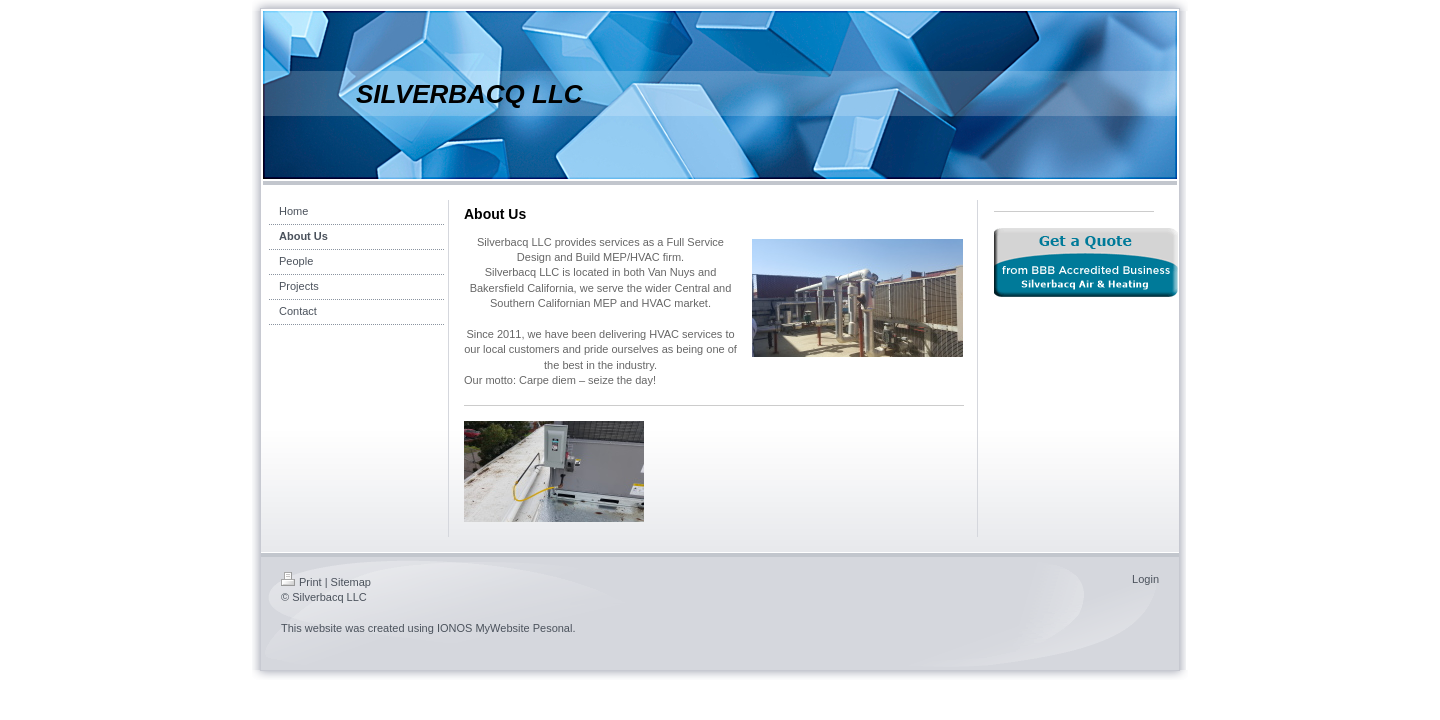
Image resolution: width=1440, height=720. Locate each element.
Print (301, 582)
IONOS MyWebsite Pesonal (505, 628)
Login (1145, 579)
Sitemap (351, 582)
